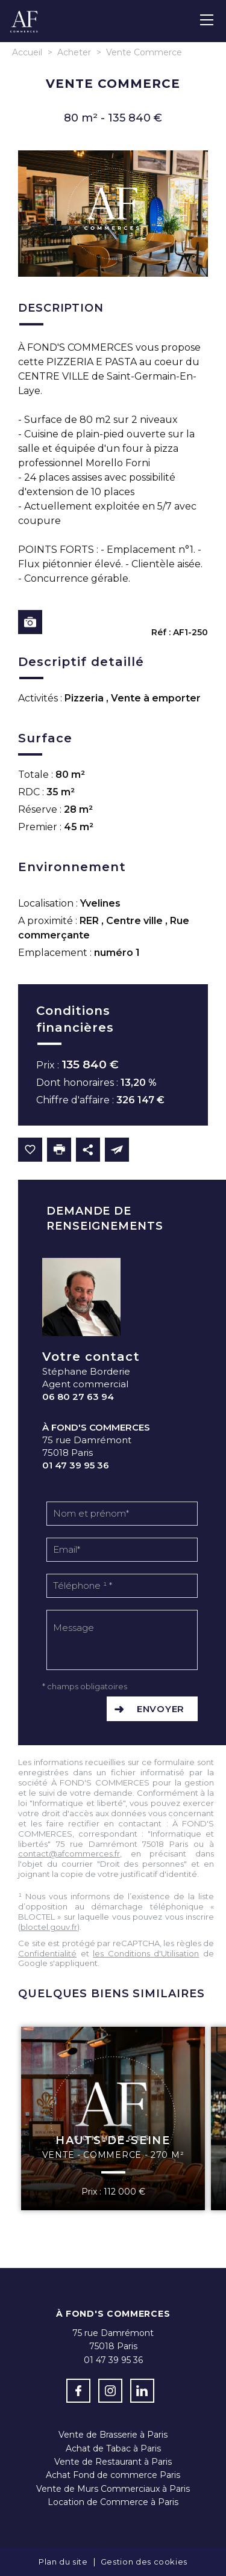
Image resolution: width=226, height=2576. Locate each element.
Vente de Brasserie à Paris (113, 2434)
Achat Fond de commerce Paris (113, 2475)
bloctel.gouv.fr (48, 1927)
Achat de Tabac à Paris (113, 2448)
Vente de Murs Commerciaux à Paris (113, 2488)
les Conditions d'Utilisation (146, 1953)
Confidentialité (47, 1953)
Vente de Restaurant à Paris (113, 2461)
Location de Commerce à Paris (113, 2502)
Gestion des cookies (144, 2561)
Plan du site (63, 2561)
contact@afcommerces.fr (69, 1853)
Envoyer (160, 1709)
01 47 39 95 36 (75, 1465)
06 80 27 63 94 (78, 1396)
